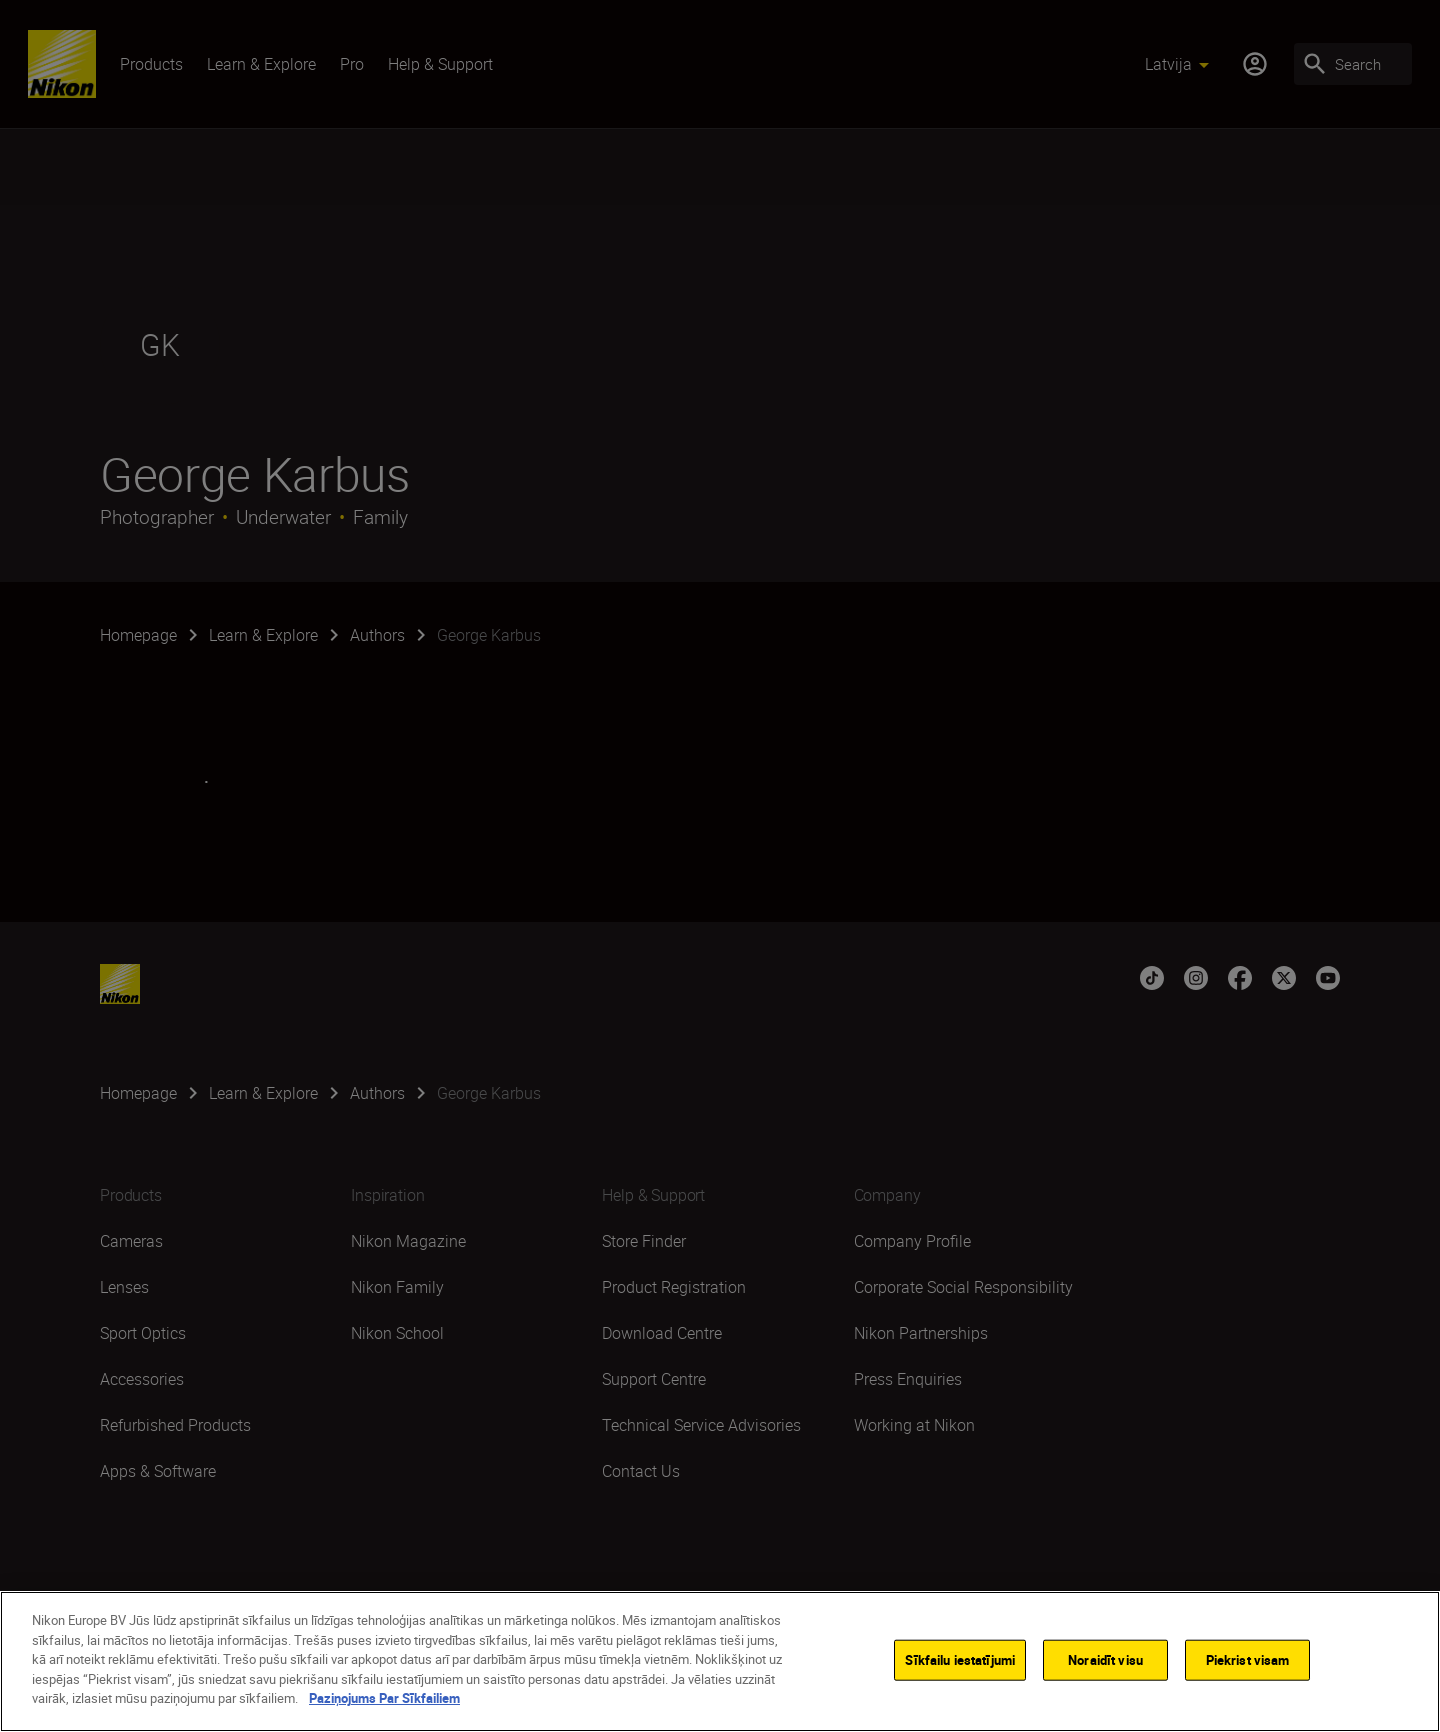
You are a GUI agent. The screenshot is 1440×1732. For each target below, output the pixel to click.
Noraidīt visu (1105, 1659)
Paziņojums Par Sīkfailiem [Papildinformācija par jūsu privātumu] (384, 1698)
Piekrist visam (1248, 1659)
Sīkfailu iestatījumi (960, 1659)
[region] (720, 1661)
